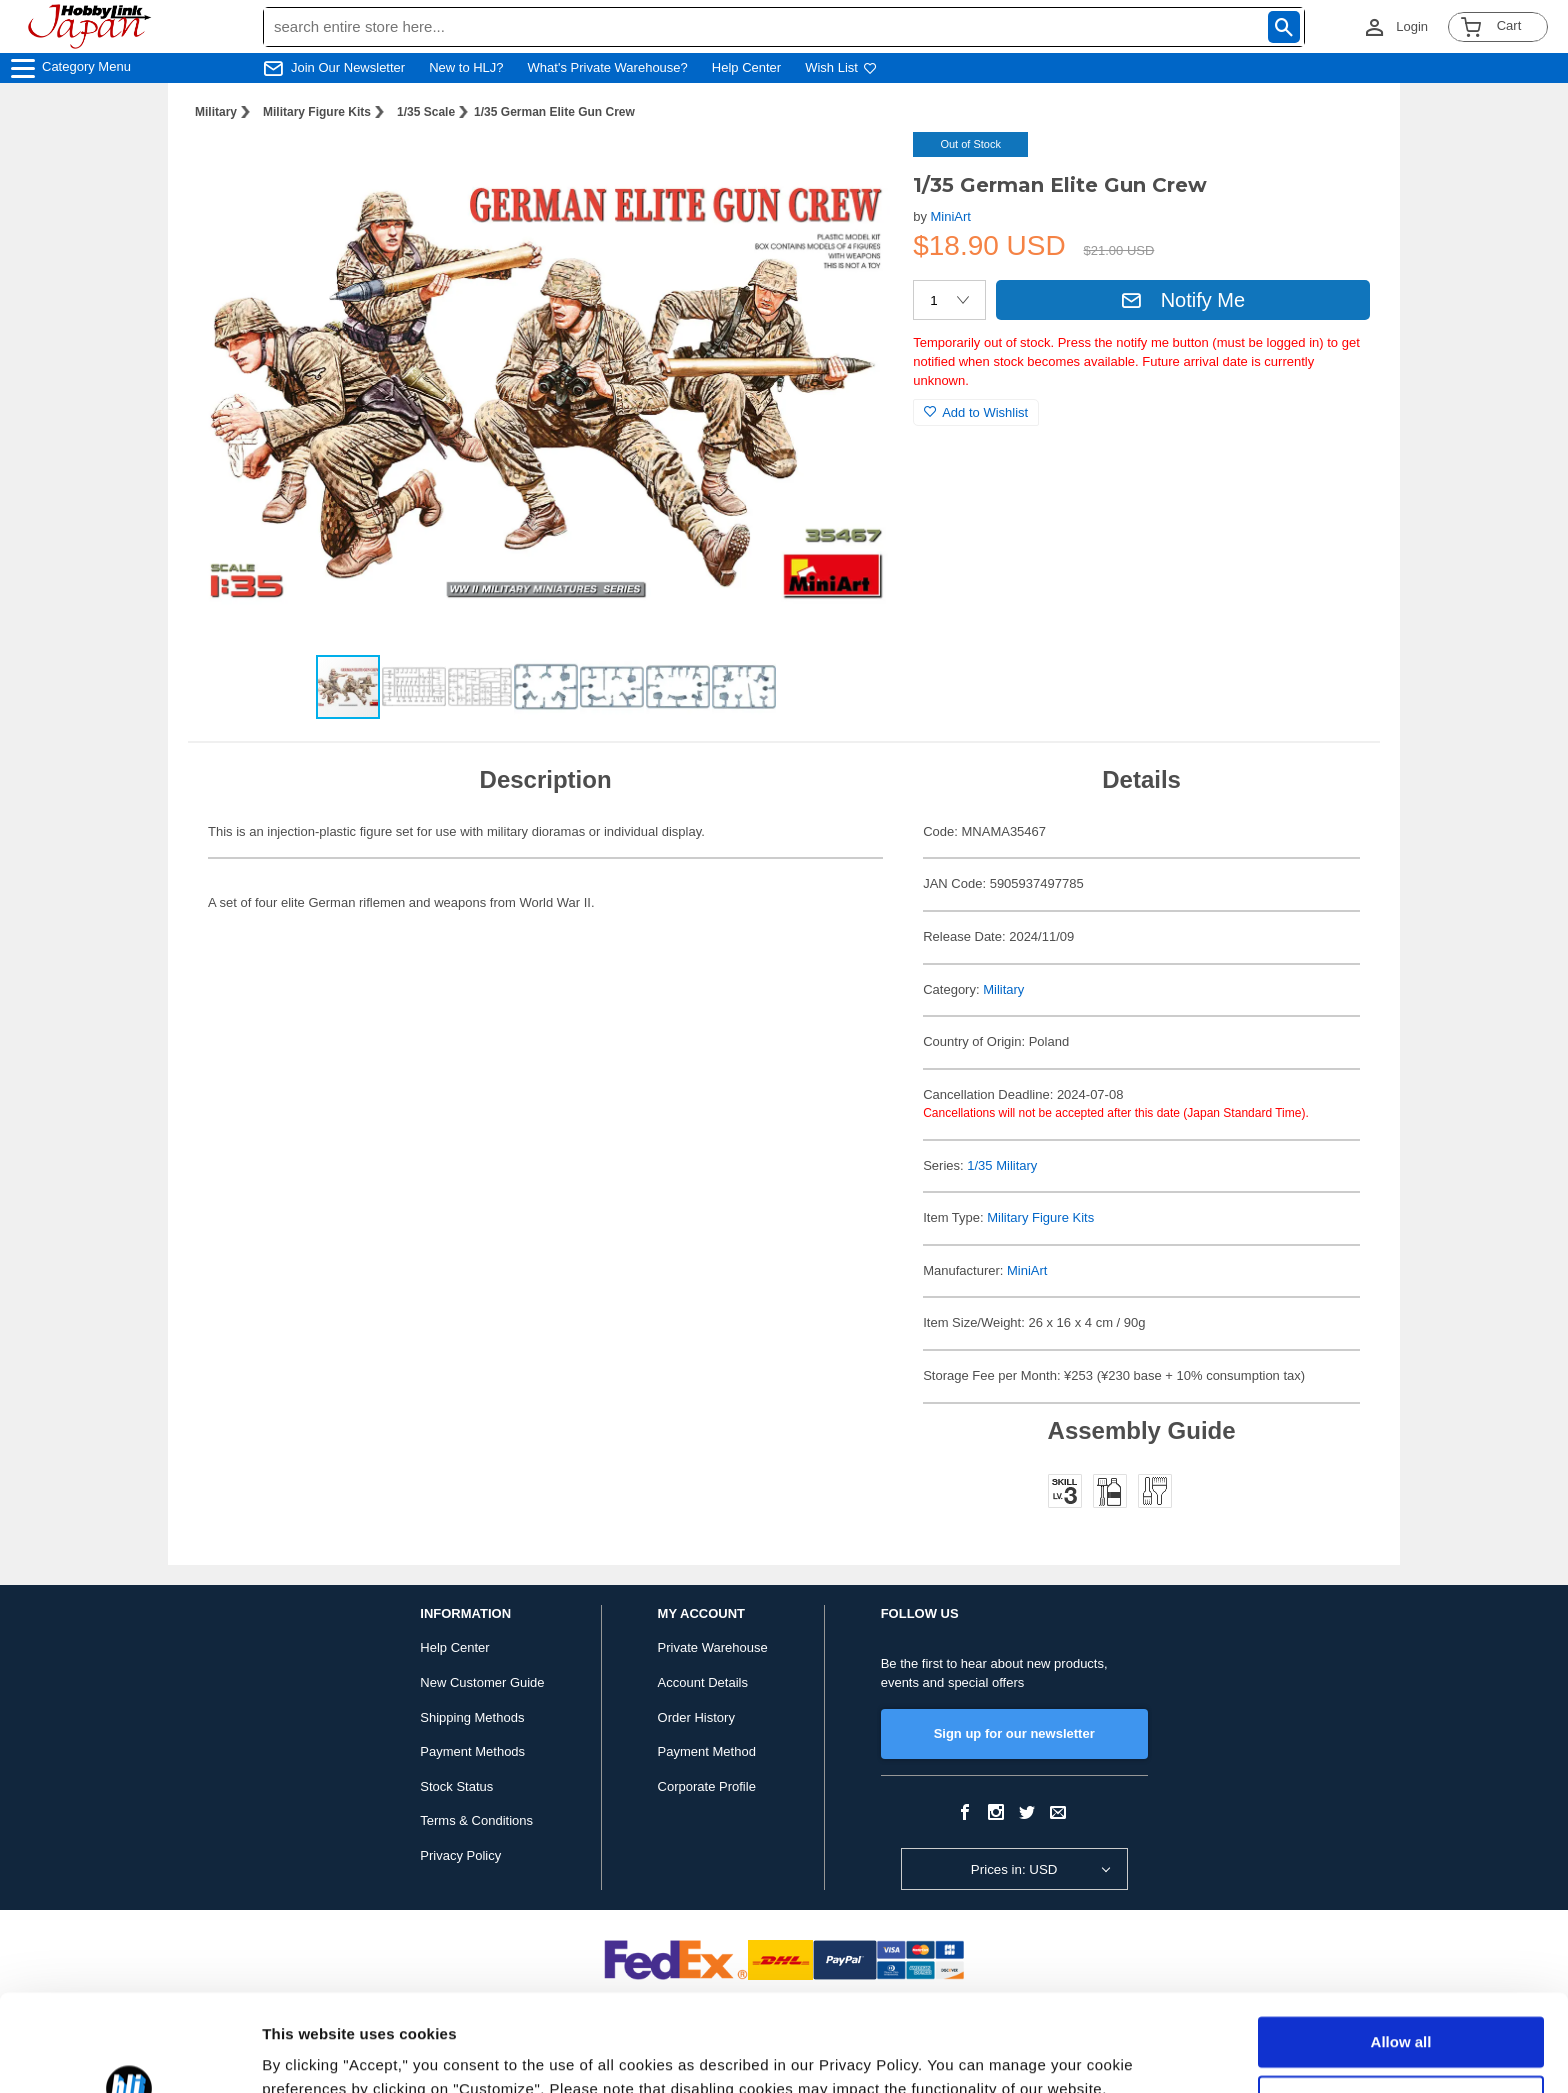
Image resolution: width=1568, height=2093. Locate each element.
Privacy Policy (460, 1855)
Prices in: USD (1014, 1869)
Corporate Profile (707, 1786)
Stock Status (456, 1786)
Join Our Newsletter (348, 67)
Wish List (841, 67)
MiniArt (951, 216)
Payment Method (707, 1751)
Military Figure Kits (317, 112)
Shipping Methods (472, 1717)
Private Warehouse (713, 1647)
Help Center (746, 67)
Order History (696, 1717)
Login (1412, 26)
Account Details (703, 1682)
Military (216, 112)
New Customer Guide (482, 1682)
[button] (857, 168)
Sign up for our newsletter (1014, 1733)
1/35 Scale (426, 112)
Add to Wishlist (976, 412)
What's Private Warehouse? (608, 67)
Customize (1402, 2009)
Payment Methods (472, 1751)
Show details (308, 2053)
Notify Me (1183, 300)
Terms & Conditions (476, 1820)
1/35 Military (1002, 1165)
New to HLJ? (466, 67)
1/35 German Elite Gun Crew (554, 112)
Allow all (1401, 1951)
